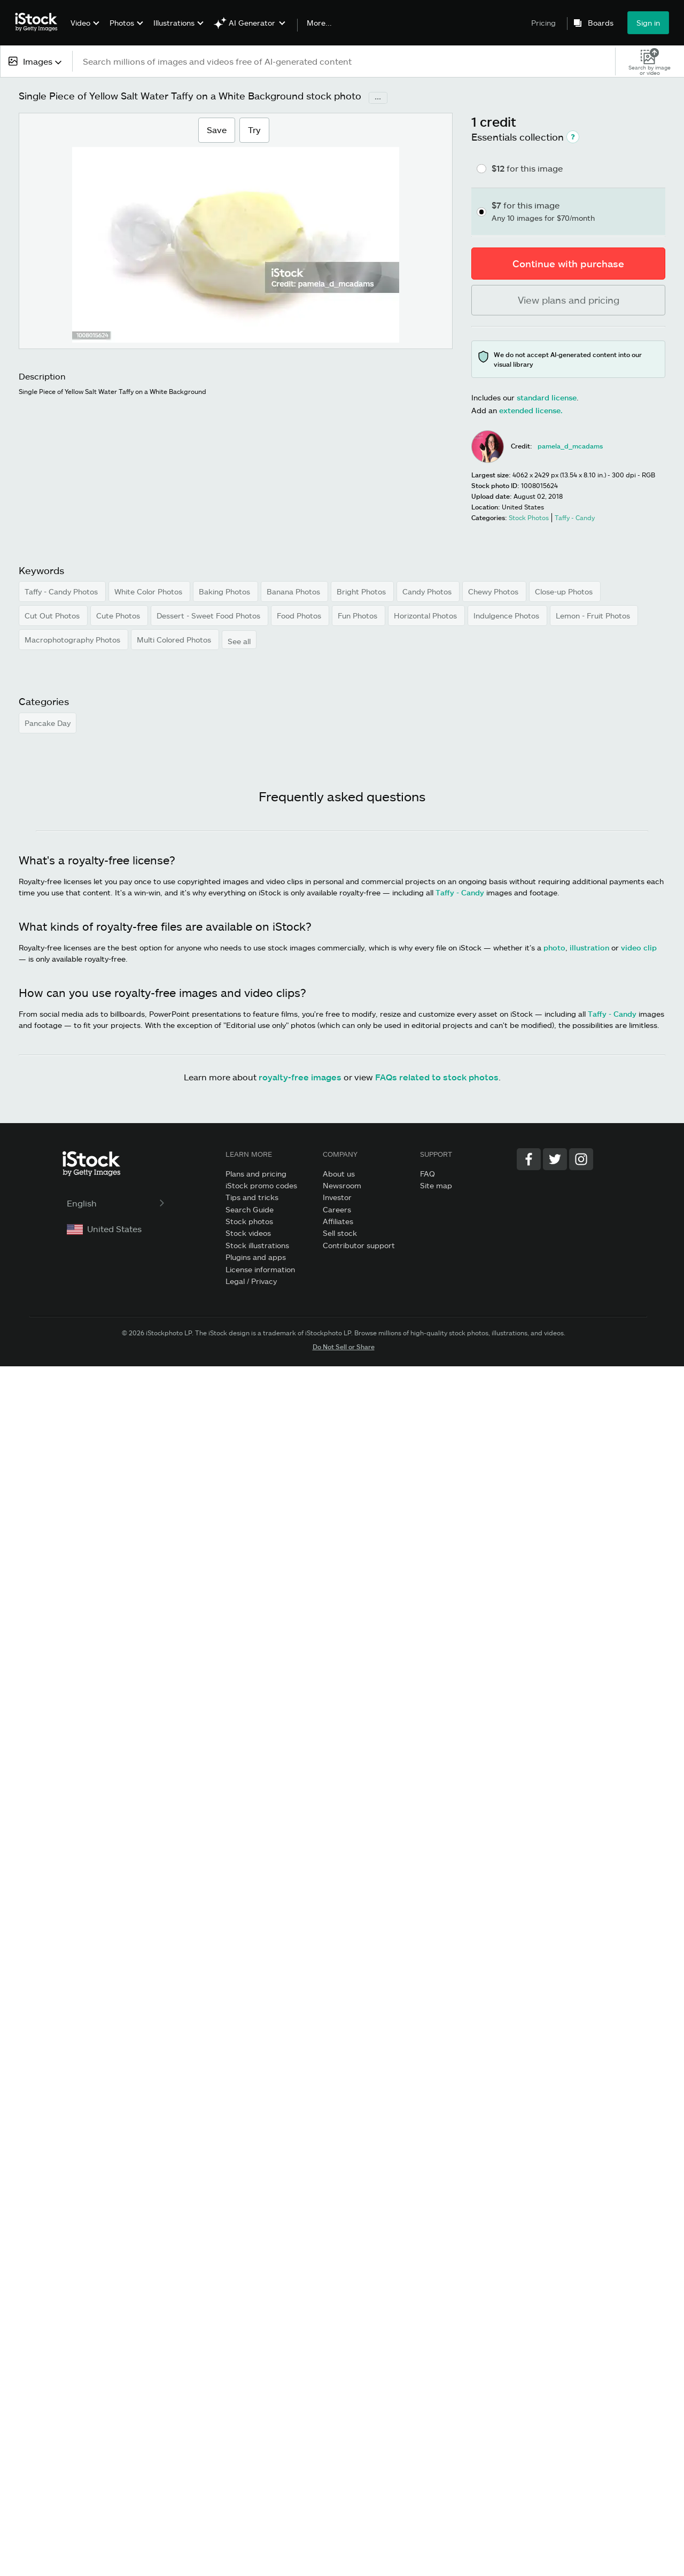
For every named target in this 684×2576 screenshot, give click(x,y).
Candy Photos (428, 591)
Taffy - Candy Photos (62, 591)
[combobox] (36, 61)
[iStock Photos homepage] (39, 22)
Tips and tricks (252, 1197)
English (117, 1203)
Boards (600, 23)
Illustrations (174, 22)
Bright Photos (362, 591)
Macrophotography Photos (73, 639)
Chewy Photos (494, 591)
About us (339, 1173)
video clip (639, 947)
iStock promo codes (261, 1185)
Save (216, 129)
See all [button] (239, 641)
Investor (337, 1197)
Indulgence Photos (507, 615)
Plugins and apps (256, 1257)
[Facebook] (529, 1159)
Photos (122, 22)
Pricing (543, 22)
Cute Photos (119, 615)
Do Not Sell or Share (344, 1346)
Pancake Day (48, 723)
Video (80, 22)
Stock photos (249, 1221)
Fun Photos (358, 615)
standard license (547, 397)
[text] (344, 61)
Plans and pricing (256, 1173)
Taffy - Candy (460, 892)
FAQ (427, 1173)
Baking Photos (225, 591)
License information (260, 1269)
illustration (589, 947)
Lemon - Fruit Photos (594, 615)
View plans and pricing (568, 300)
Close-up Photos (565, 591)
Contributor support (359, 1245)
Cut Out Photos (53, 615)
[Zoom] (235, 261)
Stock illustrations (257, 1245)
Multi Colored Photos (175, 639)
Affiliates (338, 1221)
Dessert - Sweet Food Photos (209, 615)
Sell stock (340, 1232)
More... (319, 23)
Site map (436, 1185)
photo (554, 947)
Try (254, 130)
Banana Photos (294, 591)
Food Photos (300, 615)
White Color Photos (149, 591)
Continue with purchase (568, 263)
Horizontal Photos (426, 615)
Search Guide (250, 1209)
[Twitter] (555, 1159)
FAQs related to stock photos (437, 1077)
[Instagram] (581, 1159)
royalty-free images (300, 1077)
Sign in (648, 22)
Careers (337, 1209)
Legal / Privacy (251, 1281)
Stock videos (248, 1232)
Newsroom (342, 1185)
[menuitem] (83, 30)
